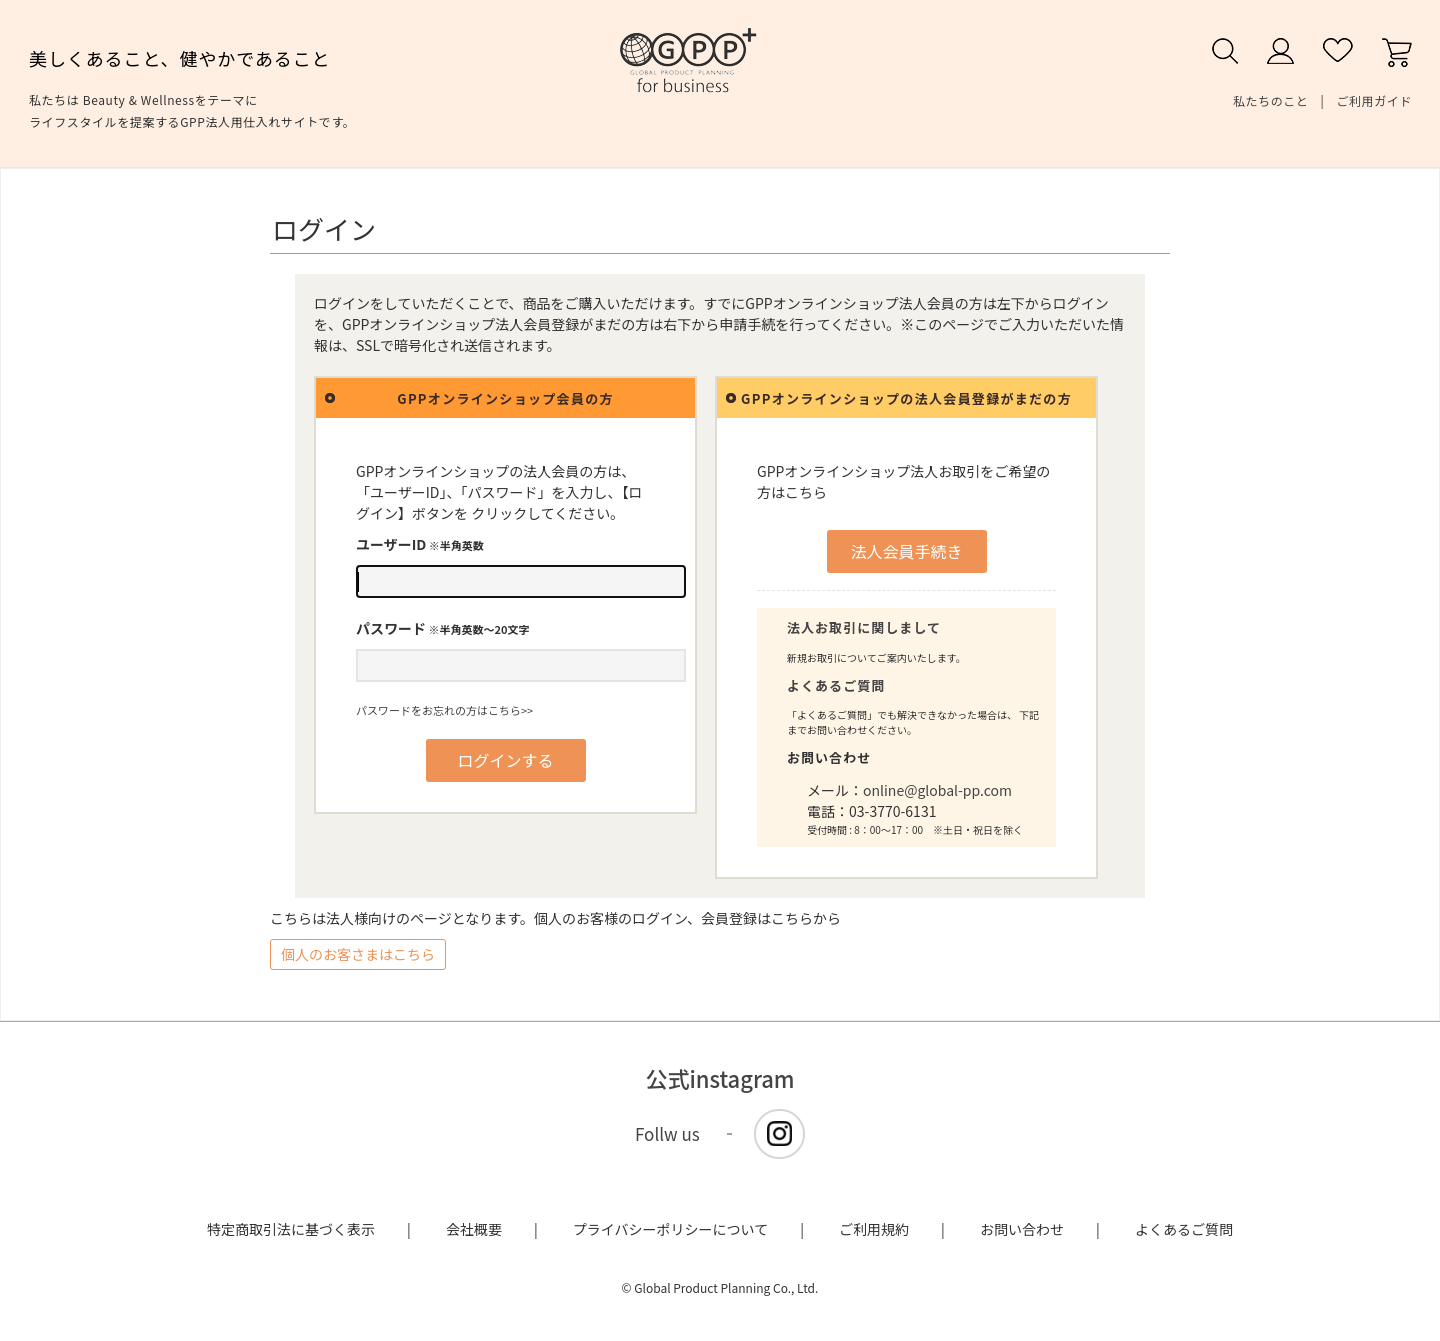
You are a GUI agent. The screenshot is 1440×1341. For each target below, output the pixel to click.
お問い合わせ (1022, 1229)
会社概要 (474, 1229)
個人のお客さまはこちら (358, 954)
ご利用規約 (874, 1229)
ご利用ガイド (1374, 100)
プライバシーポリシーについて (670, 1229)
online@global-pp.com (937, 790)
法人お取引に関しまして (864, 627)
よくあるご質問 (836, 685)
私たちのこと (1271, 100)
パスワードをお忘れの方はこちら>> (444, 710)
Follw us (667, 1133)
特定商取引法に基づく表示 (291, 1229)
